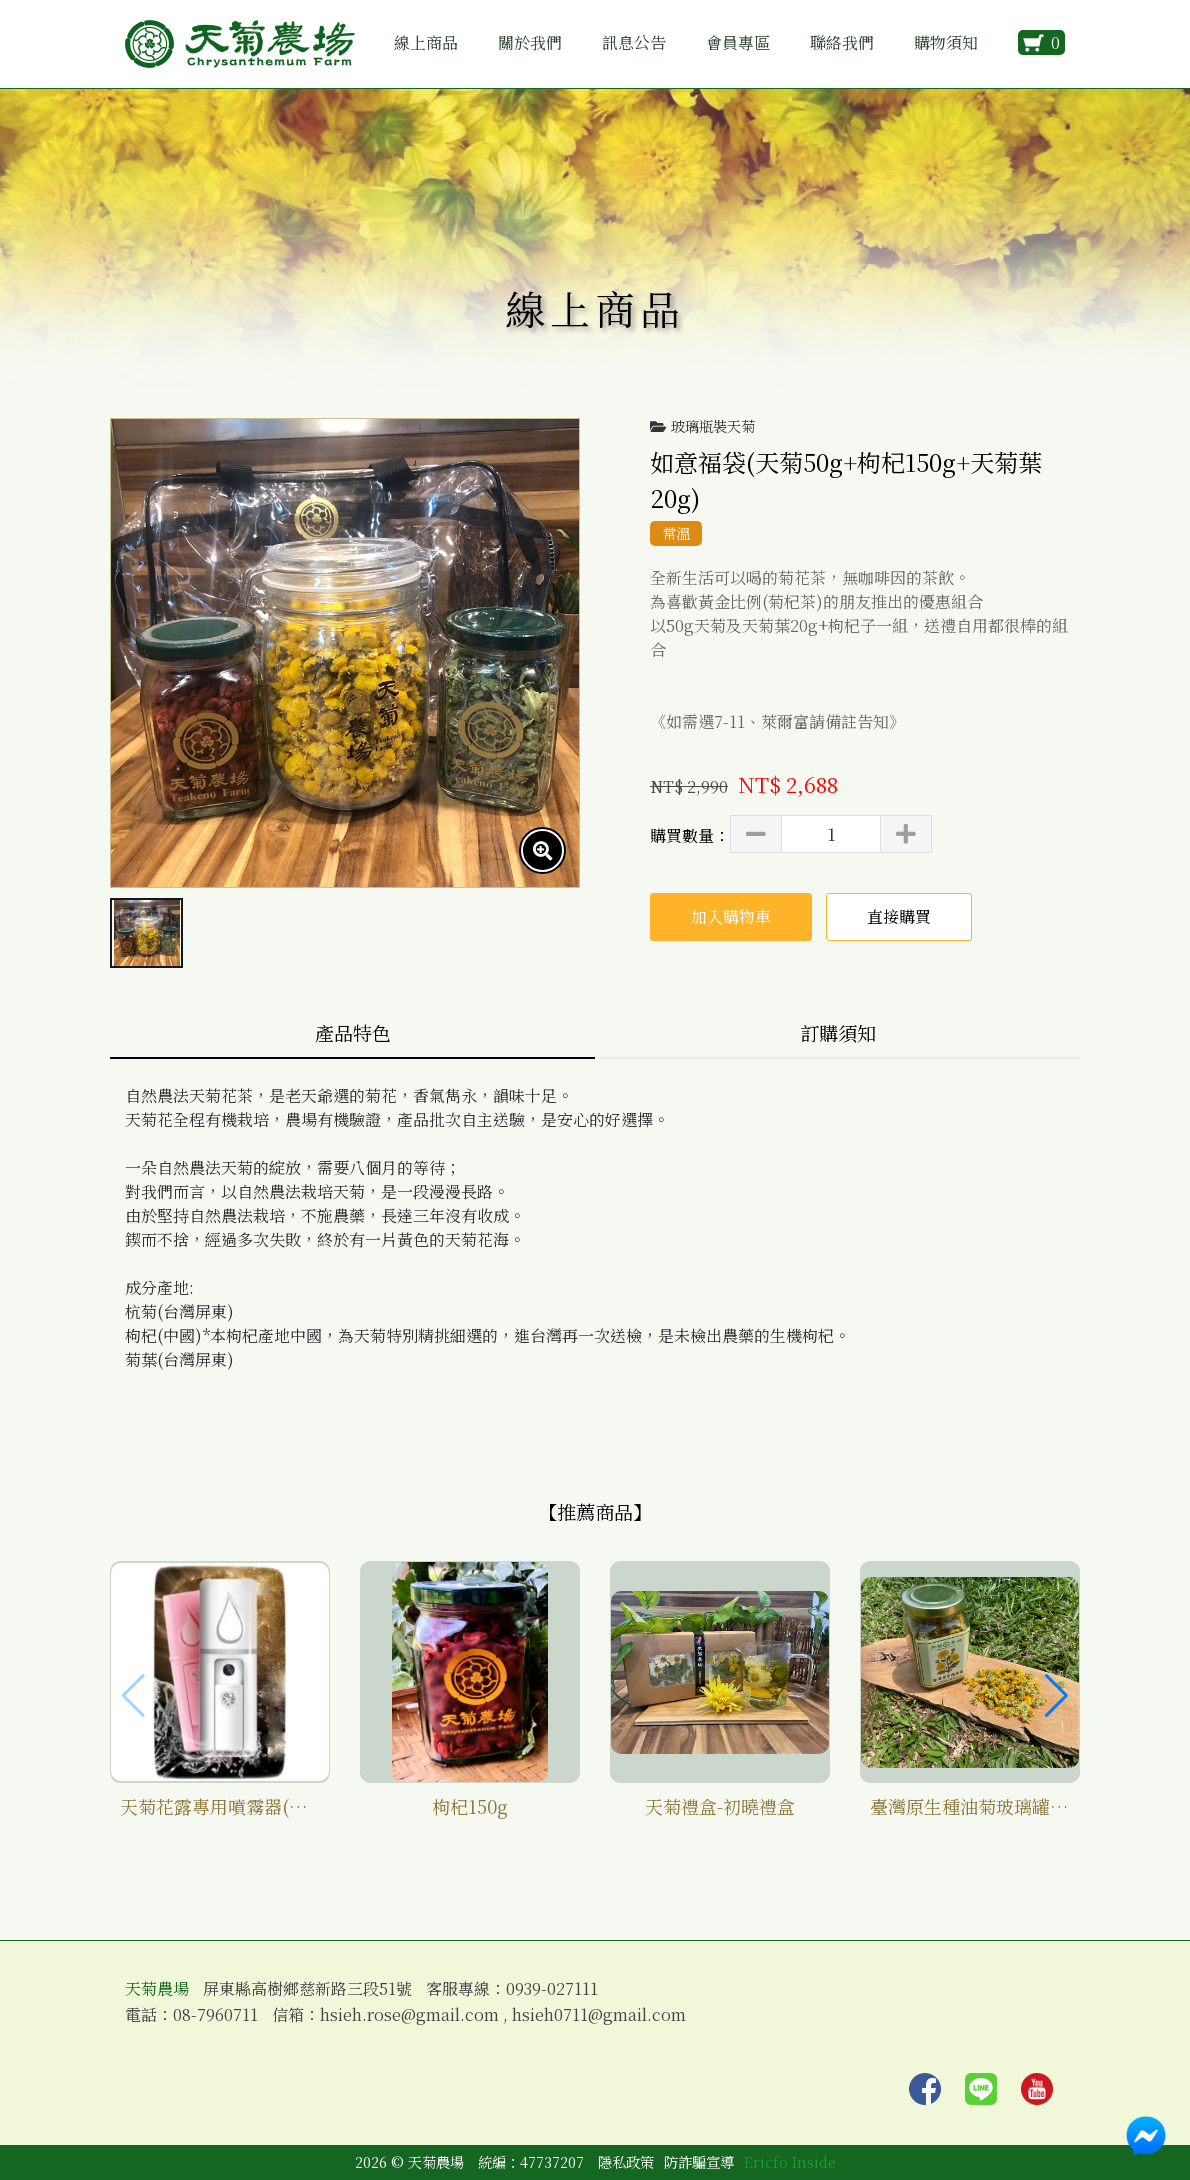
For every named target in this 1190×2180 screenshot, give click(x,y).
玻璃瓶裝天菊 (713, 426)
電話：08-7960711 (191, 2015)
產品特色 (353, 1032)
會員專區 (738, 42)
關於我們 (530, 42)
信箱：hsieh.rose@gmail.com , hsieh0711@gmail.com (479, 2015)
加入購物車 (731, 916)
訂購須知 (838, 1032)
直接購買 (899, 916)
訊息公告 (634, 42)
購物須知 (946, 42)
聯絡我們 (842, 42)
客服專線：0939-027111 (512, 1989)
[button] (1056, 1696)
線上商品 (426, 42)
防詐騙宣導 (699, 2161)
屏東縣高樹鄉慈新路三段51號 (307, 1989)
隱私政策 (626, 2161)
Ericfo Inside (790, 2161)
